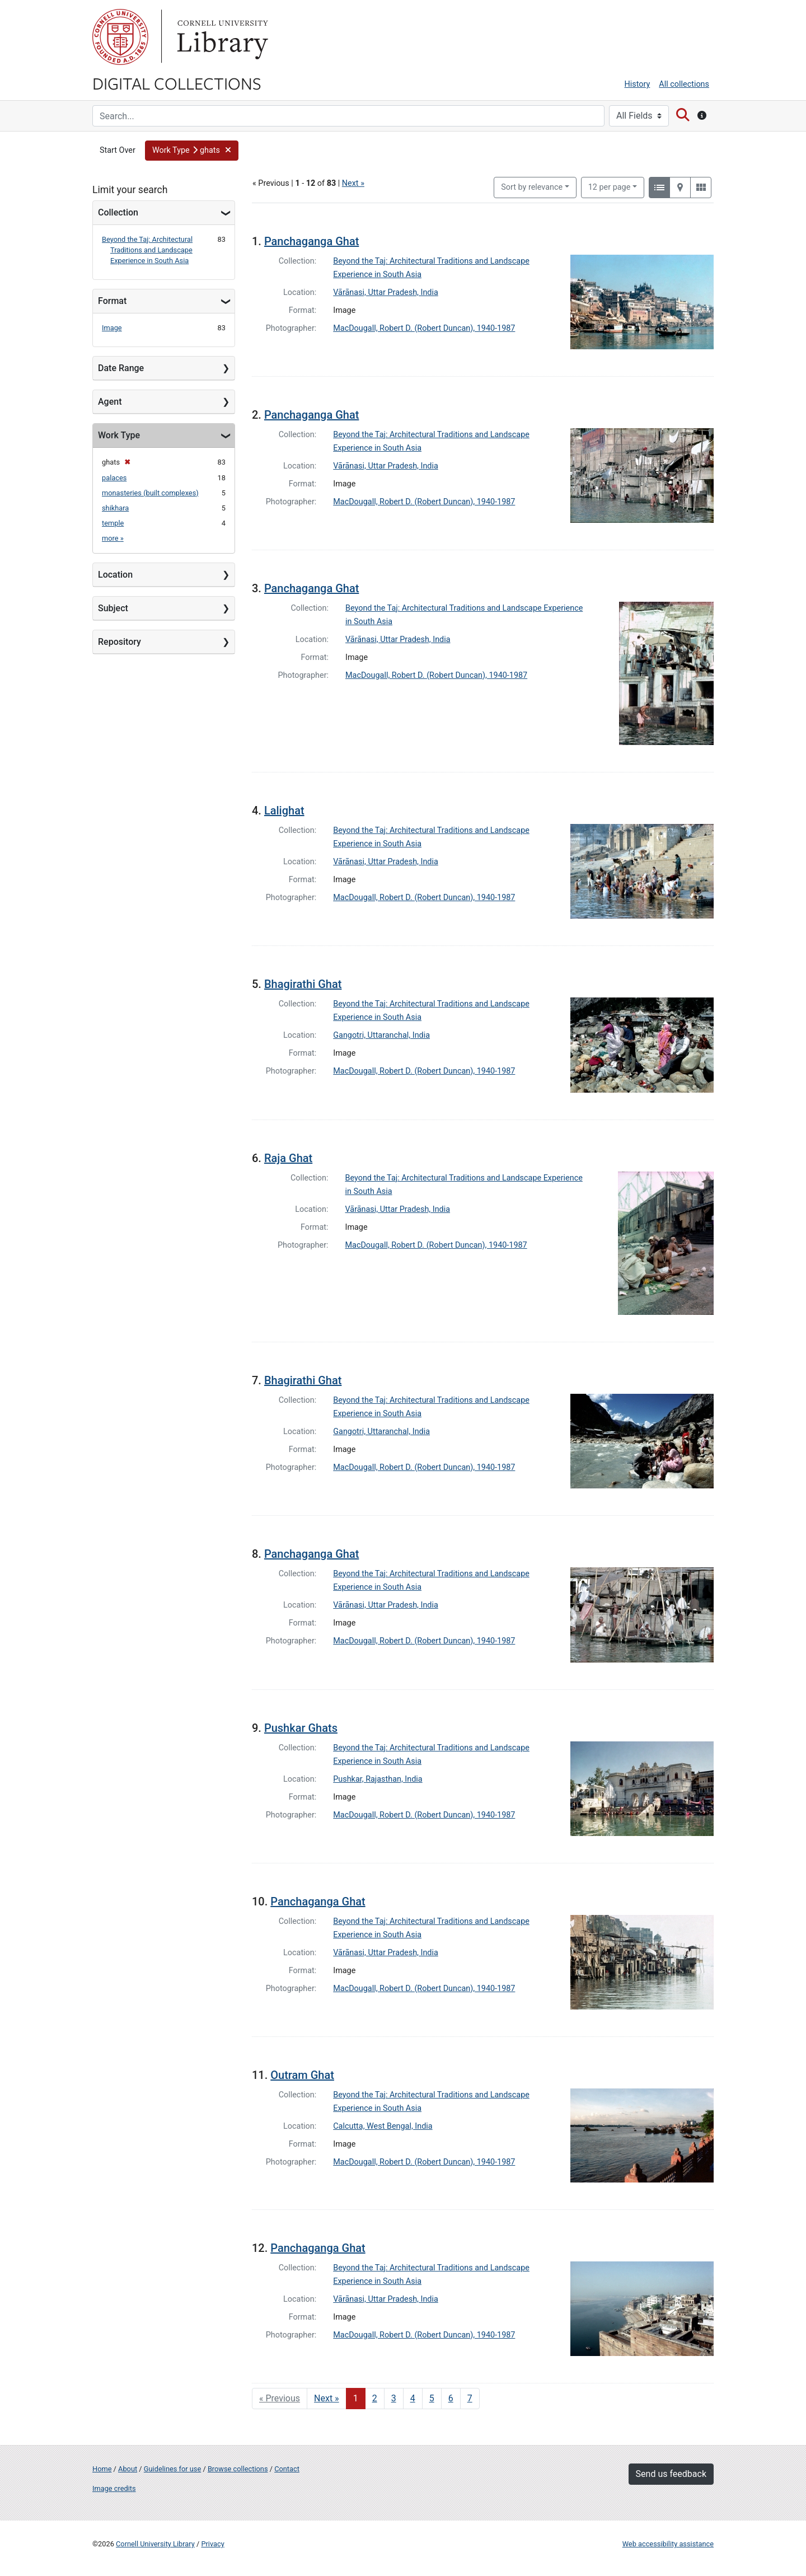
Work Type (119, 435)
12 (609, 186)
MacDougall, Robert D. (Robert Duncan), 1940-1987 (424, 328)
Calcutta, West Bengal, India (382, 2126)
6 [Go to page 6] (450, 2398)
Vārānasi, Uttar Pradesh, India (385, 292)
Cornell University (120, 37)
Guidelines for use (172, 2469)
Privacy (212, 2544)
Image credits (114, 2488)
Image (112, 328)
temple (113, 523)
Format (112, 301)
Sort (532, 187)
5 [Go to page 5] (431, 2398)
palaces (114, 478)
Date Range (121, 368)
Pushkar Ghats (301, 1728)
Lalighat (284, 810)
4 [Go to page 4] (412, 2398)
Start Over (117, 150)
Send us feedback (671, 2474)
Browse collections (238, 2469)
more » (113, 538)
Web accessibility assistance (668, 2544)
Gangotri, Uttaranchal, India (381, 1035)
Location (115, 574)
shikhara (115, 508)
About (127, 2469)
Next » (353, 183)
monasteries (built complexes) (150, 493)
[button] (191, 150)
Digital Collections (176, 83)
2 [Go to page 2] (374, 2398)
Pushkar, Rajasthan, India (377, 1779)
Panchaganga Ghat (311, 241)
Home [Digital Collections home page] (101, 2469)
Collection (118, 212)
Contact (286, 2469)
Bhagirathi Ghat (302, 984)
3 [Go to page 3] (393, 2398)
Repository (119, 641)
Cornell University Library (155, 2544)
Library (221, 37)
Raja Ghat (288, 1158)
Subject (113, 608)
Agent (109, 401)
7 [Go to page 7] (469, 2398)
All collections (684, 84)
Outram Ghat (302, 2075)
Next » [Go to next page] (326, 2398)
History (637, 84)
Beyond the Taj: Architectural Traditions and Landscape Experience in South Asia (147, 250)
